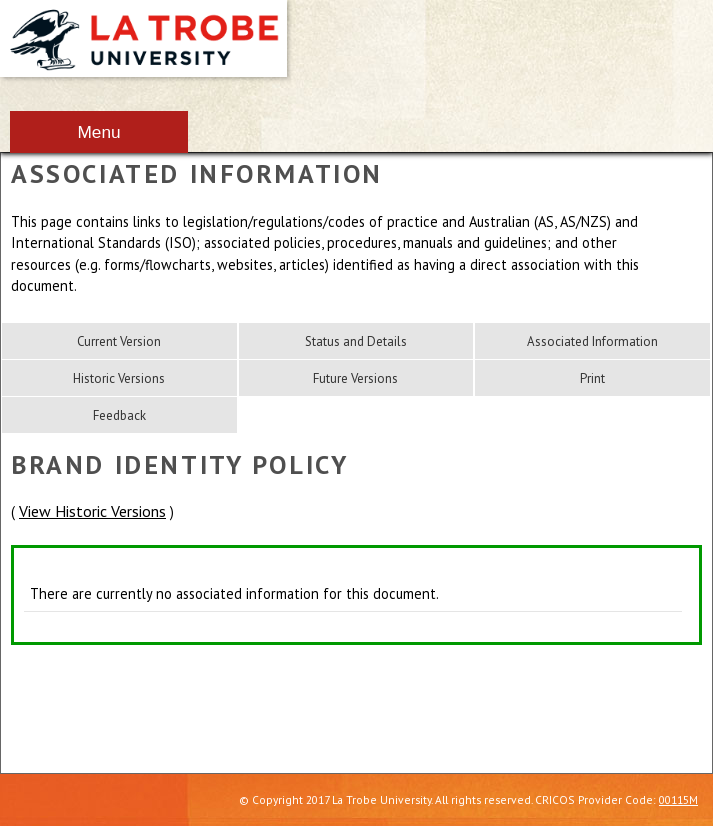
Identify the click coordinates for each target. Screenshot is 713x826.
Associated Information (592, 341)
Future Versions (355, 378)
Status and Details (356, 341)
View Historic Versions (92, 511)
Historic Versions (119, 378)
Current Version (119, 341)
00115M (678, 799)
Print (592, 378)
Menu (98, 132)
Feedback (119, 415)
